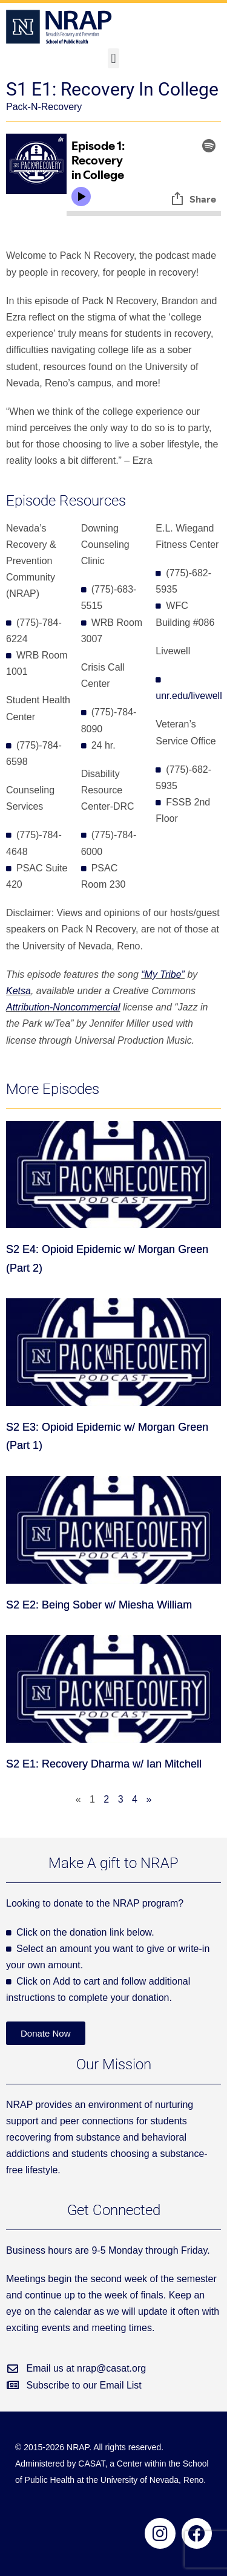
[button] (113, 58)
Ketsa (18, 991)
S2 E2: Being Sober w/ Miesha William (99, 1605)
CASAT (91, 2463)
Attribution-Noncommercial (63, 1007)
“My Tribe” (163, 974)
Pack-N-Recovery (44, 107)
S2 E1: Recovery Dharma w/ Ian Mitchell (104, 1764)
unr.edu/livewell (189, 696)
